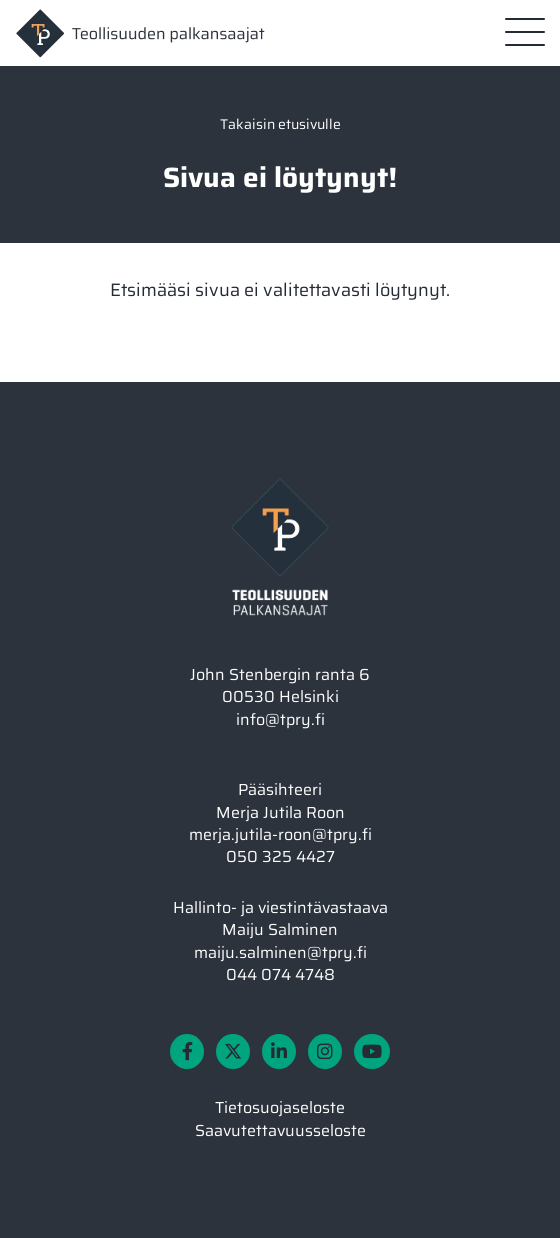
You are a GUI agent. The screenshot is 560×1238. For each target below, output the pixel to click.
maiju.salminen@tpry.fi (280, 952)
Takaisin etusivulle (280, 124)
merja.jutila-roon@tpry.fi (280, 834)
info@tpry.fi (280, 719)
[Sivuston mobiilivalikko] (525, 32)
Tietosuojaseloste (280, 1107)
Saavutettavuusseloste (280, 1130)
